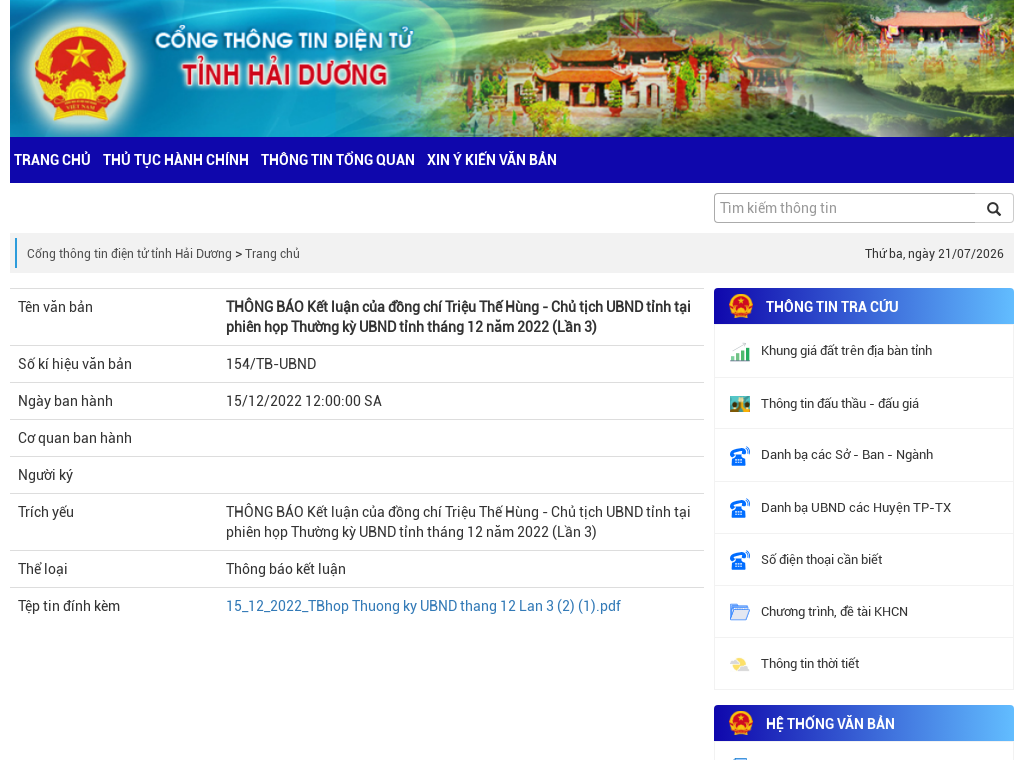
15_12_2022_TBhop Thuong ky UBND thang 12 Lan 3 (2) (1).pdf (423, 606)
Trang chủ (272, 254)
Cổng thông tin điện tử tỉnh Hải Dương (129, 254)
